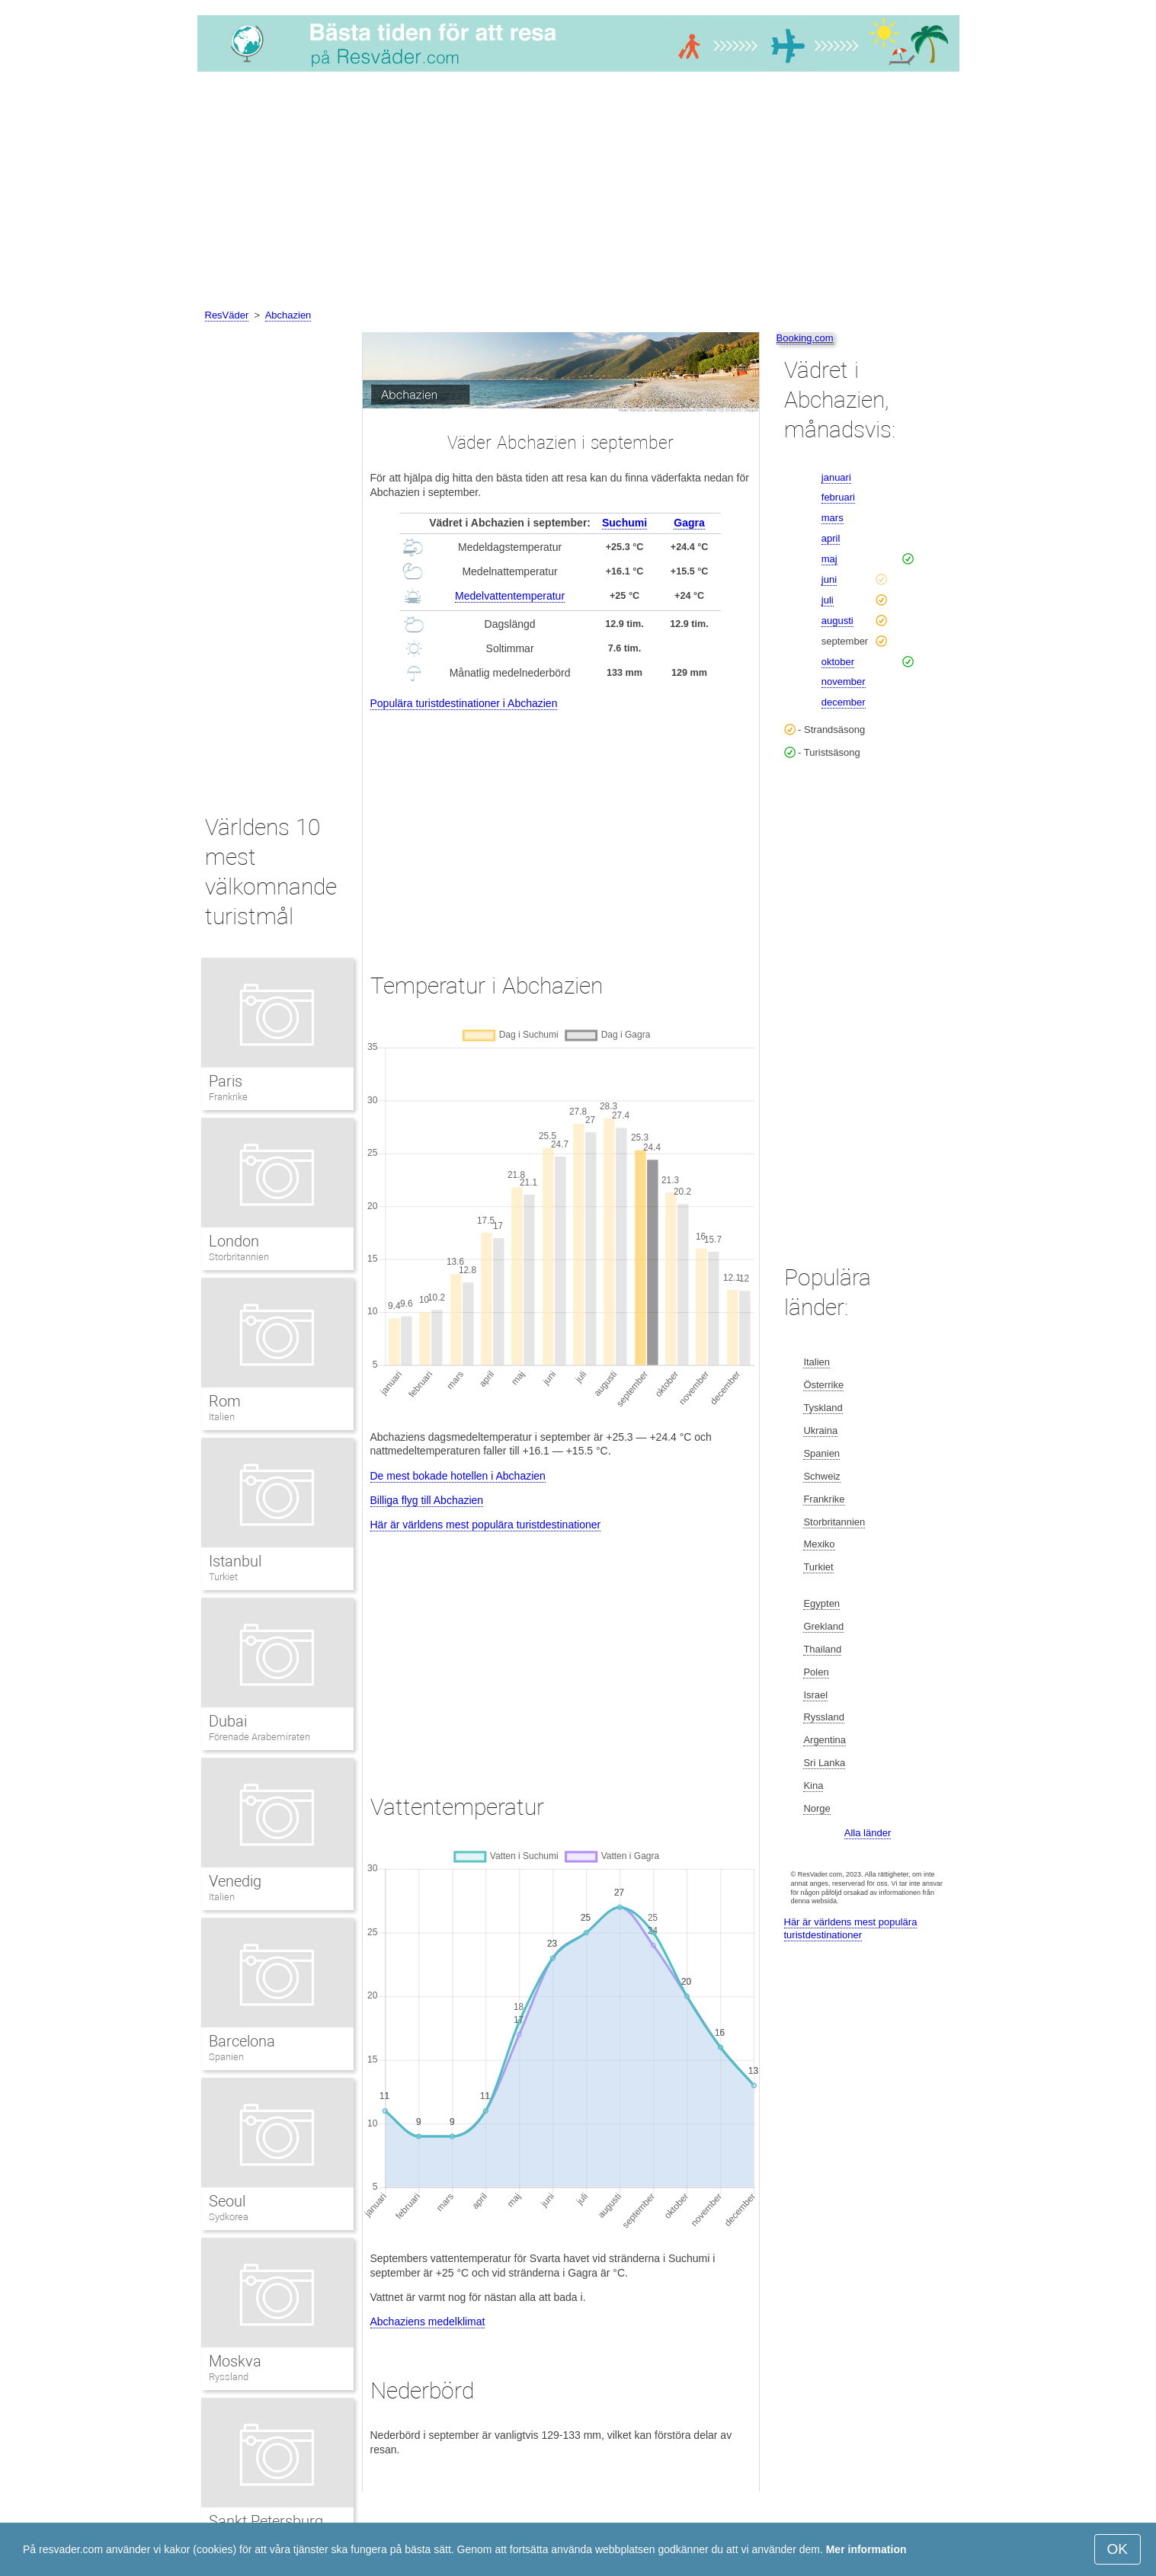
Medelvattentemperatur (510, 596)
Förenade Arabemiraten (260, 1736)
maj (829, 559)
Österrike (823, 1384)
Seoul (227, 2201)
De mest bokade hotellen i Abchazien (458, 1476)
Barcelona (242, 2041)
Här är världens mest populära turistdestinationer (485, 1524)
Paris (225, 1081)
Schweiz (821, 1476)
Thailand (822, 1649)
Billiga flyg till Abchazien (427, 1500)
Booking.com (805, 338)
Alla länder (867, 1832)
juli (827, 600)
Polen (815, 1672)
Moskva (235, 2361)
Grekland (823, 1626)
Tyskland (822, 1407)
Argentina (824, 1740)
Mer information (866, 2549)
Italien (222, 1416)
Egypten (821, 1603)
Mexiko (818, 1544)
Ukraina (820, 1430)
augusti (837, 620)
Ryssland (228, 2376)
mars (832, 517)
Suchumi (624, 523)
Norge (816, 1808)
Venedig (235, 1881)
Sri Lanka (824, 1762)
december (843, 702)
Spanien (226, 2056)
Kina (813, 1785)
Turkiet (223, 1576)
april (831, 538)
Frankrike (228, 1096)
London (234, 1241)
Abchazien (288, 315)
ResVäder (227, 315)
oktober (837, 661)
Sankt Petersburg (266, 2521)
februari (838, 497)
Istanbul (235, 1561)
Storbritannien (239, 1256)
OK (1117, 2549)
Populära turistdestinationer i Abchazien (464, 703)
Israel (815, 1695)
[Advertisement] (578, 192)
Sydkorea (228, 2216)
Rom (225, 1401)
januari (836, 477)
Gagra (689, 523)
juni (829, 579)
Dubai (228, 1721)
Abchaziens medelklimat (427, 2321)
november (843, 681)
